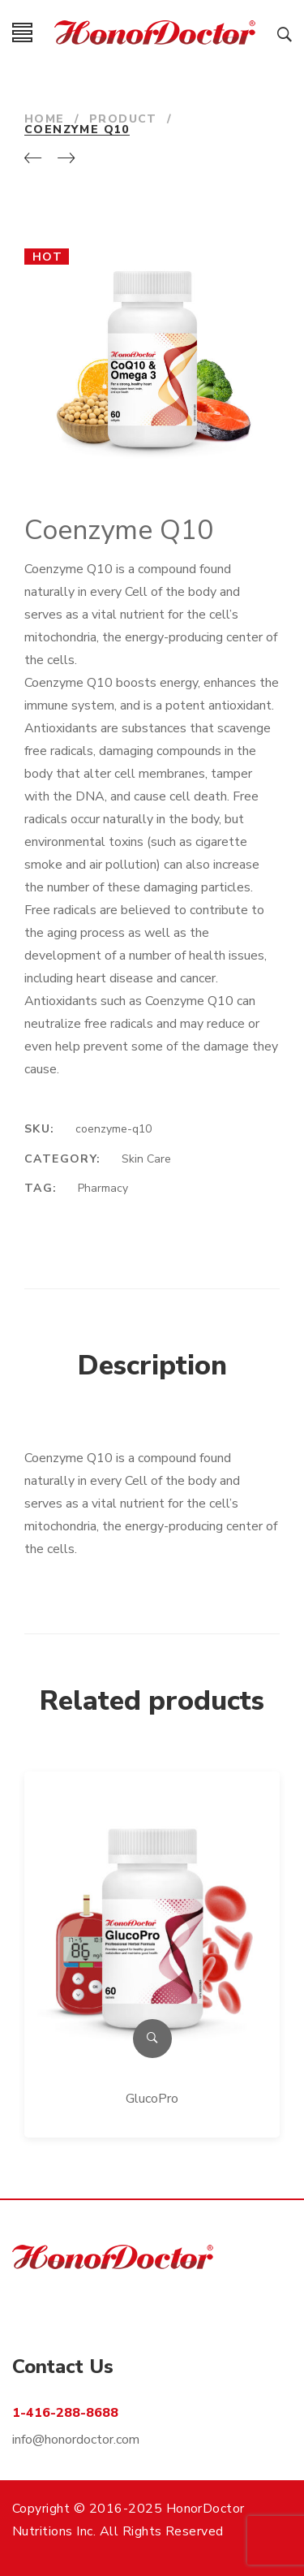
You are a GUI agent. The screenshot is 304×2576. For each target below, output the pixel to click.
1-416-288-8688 (65, 2413)
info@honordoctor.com (75, 2440)
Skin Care (146, 1159)
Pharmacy (103, 1188)
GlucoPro (152, 2099)
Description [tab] (152, 1365)
